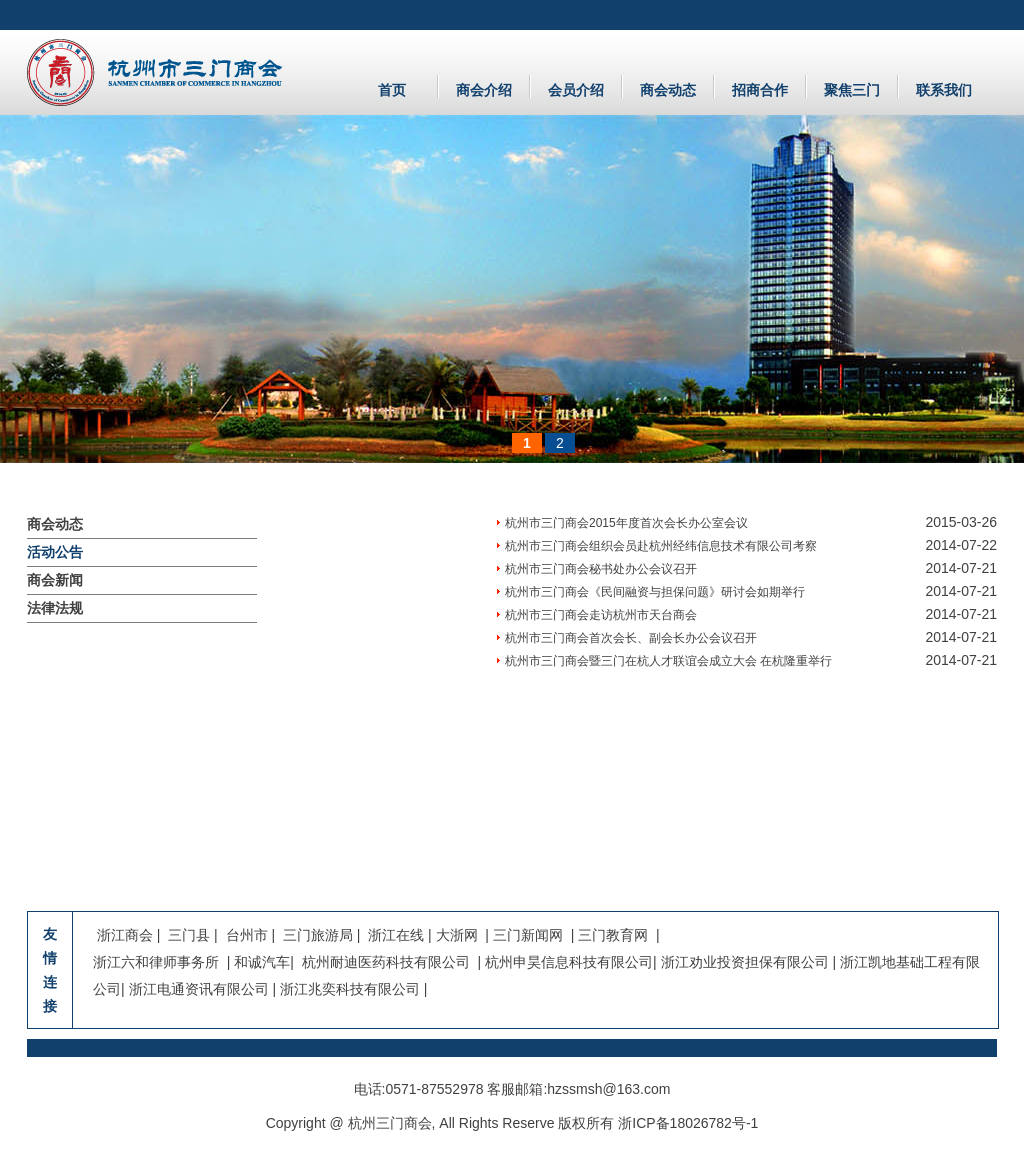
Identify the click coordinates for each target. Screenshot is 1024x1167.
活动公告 (55, 552)
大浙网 (457, 935)
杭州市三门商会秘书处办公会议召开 (601, 569)
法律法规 (55, 608)
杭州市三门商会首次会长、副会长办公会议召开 (631, 638)
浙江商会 (127, 935)
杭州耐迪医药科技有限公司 (384, 962)
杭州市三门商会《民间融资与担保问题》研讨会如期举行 (655, 592)
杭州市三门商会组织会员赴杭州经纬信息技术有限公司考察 (661, 546)
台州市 (247, 935)
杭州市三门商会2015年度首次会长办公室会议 (626, 523)
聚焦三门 (852, 90)
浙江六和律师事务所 (156, 962)
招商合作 (760, 90)
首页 (392, 90)
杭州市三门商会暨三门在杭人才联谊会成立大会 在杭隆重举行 (668, 661)
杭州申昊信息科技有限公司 (569, 962)
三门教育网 (613, 935)
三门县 (191, 935)
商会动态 (668, 90)
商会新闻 (55, 580)
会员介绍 (576, 90)
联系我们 (944, 90)
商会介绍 (484, 90)
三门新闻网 (528, 935)
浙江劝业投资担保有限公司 (745, 962)
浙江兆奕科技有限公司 (350, 989)
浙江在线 (396, 935)
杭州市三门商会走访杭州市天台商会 (601, 615)
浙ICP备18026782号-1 (688, 1123)
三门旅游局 (318, 935)
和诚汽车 (262, 962)
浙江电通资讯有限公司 (199, 989)
